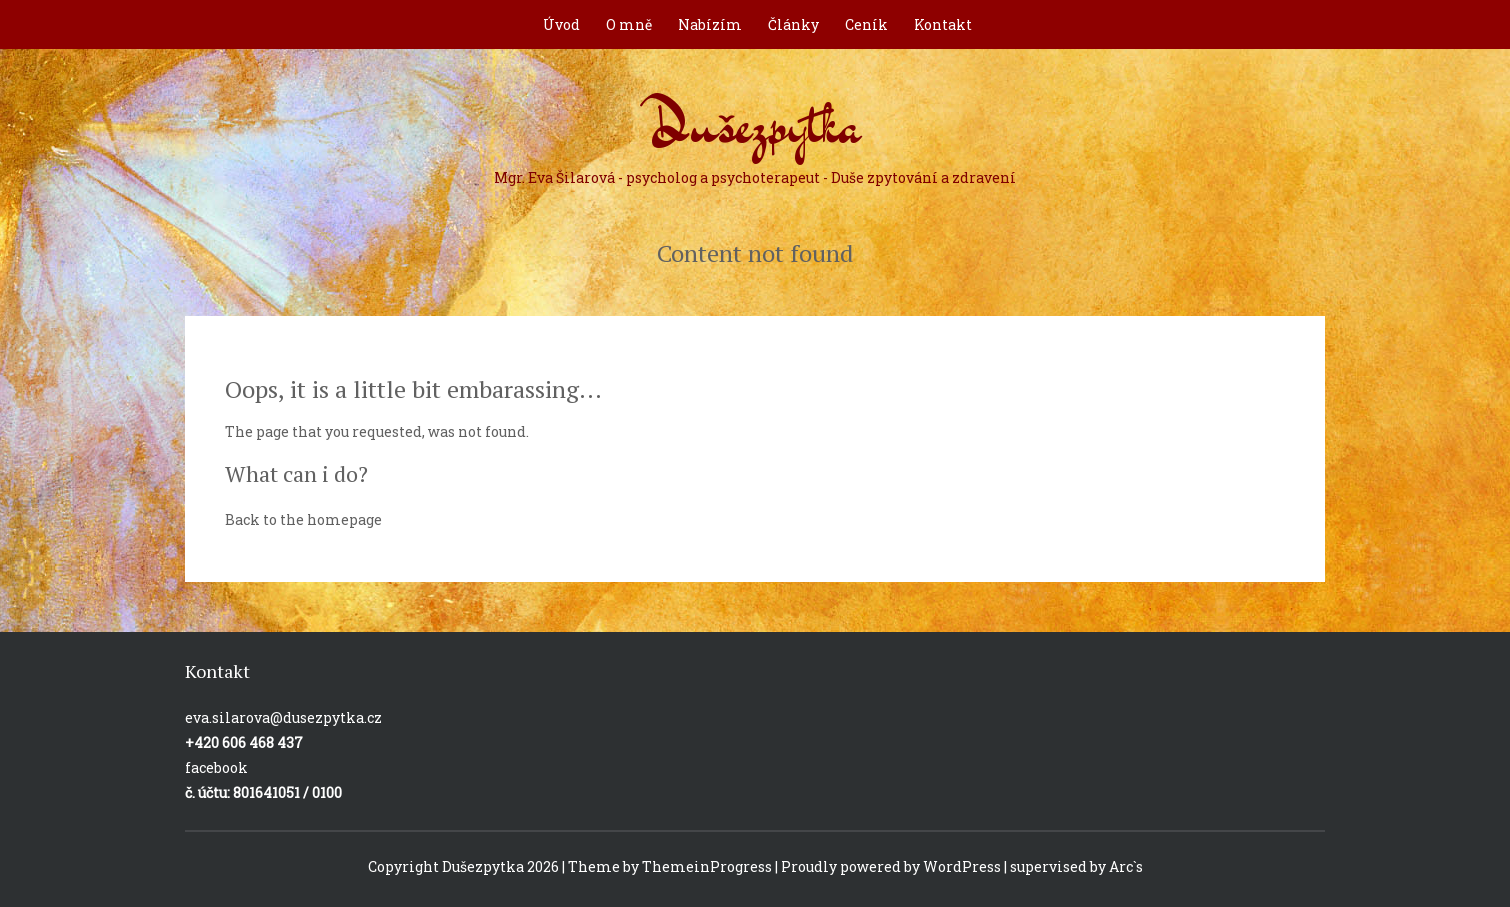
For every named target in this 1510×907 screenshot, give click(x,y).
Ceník (866, 24)
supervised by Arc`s (1076, 866)
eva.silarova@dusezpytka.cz (283, 717)
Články (793, 24)
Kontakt (943, 24)
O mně (629, 24)
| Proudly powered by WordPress (888, 866)
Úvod (561, 24)
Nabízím (710, 24)
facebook (216, 767)
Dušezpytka (755, 134)
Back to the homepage (303, 519)
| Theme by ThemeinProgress (667, 866)
